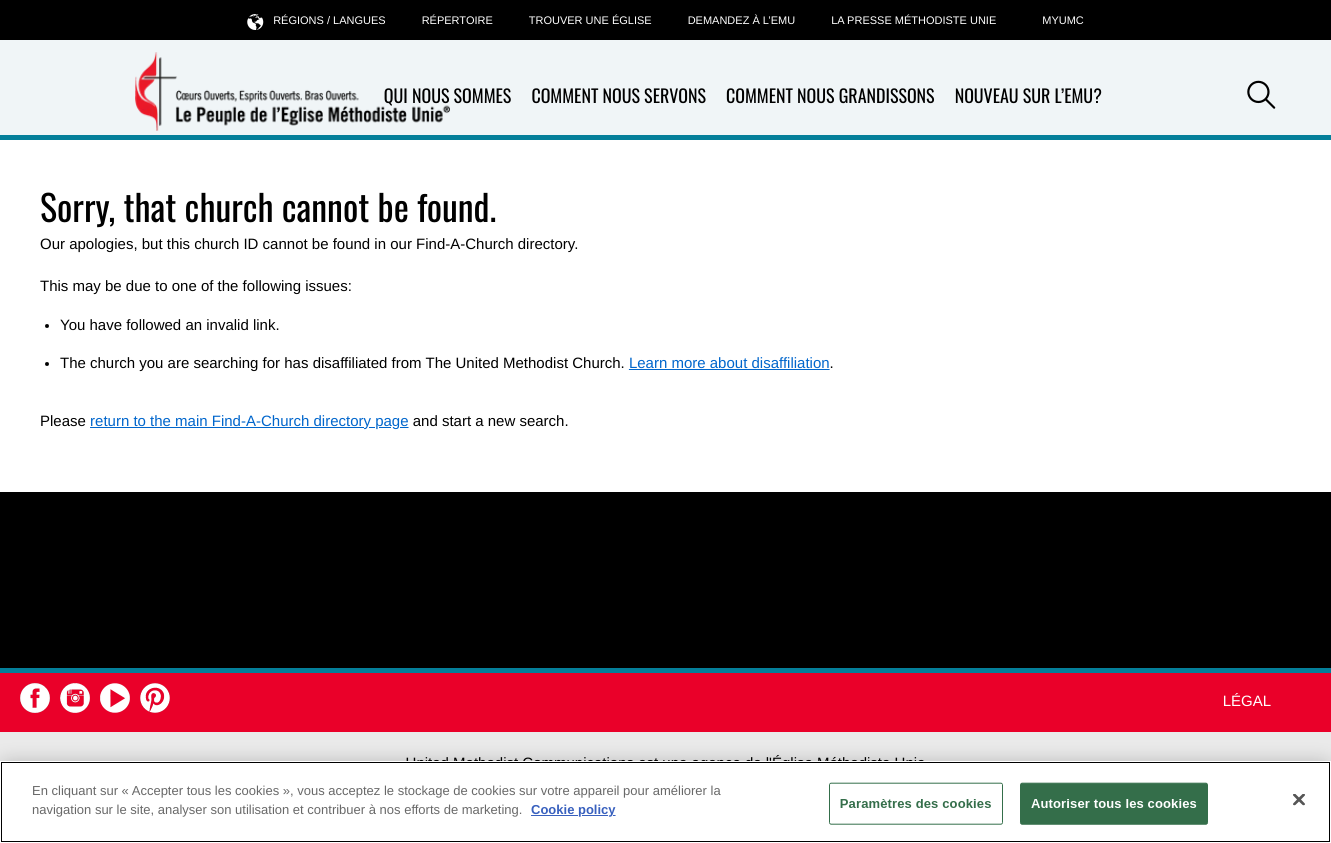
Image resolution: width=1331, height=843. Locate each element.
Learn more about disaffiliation (729, 363)
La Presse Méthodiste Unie (913, 21)
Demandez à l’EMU (742, 21)
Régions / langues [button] (316, 20)
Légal (1247, 701)
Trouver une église (590, 21)
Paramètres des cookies (916, 803)
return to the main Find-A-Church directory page (249, 421)
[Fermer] (1299, 799)
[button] (1261, 98)
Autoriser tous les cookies (1114, 803)
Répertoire (457, 21)
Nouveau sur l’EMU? (1028, 96)
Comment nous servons (618, 96)
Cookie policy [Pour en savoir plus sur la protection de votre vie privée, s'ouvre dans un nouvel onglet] (573, 809)
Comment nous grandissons (830, 96)
